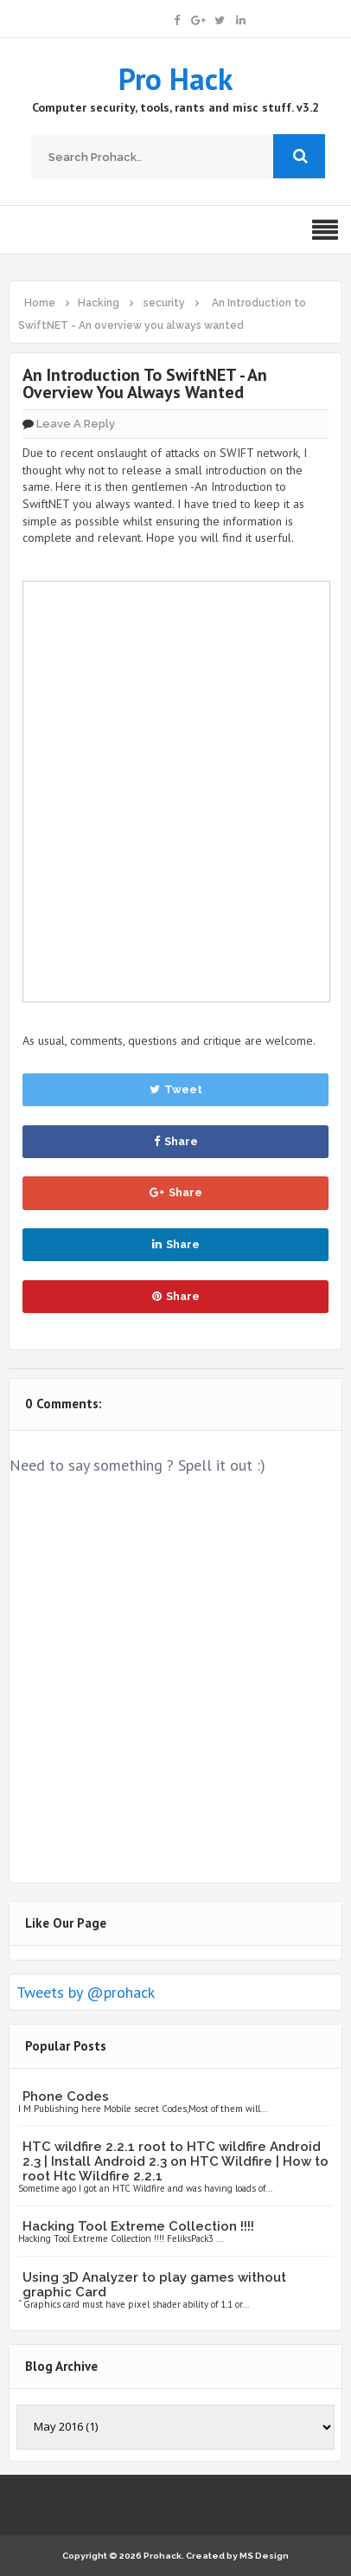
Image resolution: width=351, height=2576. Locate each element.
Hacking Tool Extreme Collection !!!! (138, 2226)
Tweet (176, 1089)
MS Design (264, 2555)
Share (176, 1141)
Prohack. (165, 2555)
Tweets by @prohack (85, 1992)
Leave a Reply (75, 423)
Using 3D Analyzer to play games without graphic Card (154, 2285)
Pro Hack (175, 79)
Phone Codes (65, 2096)
